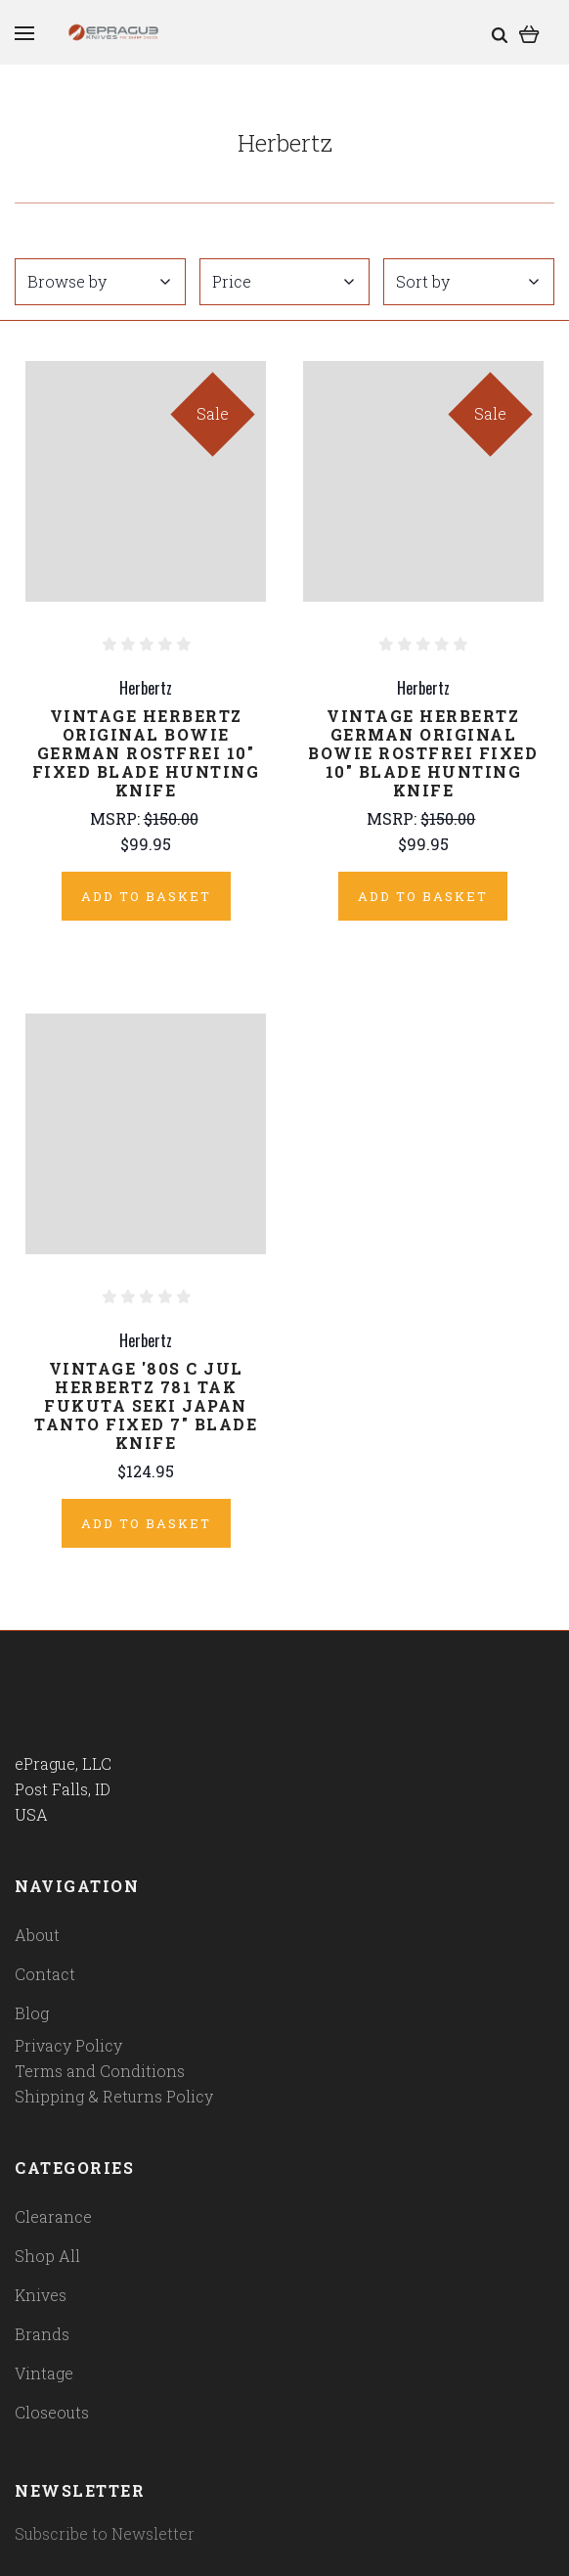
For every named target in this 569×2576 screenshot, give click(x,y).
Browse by (98, 281)
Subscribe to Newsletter (105, 2533)
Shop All (47, 2255)
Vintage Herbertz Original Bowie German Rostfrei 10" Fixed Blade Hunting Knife (146, 752)
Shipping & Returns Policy (114, 2096)
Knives (40, 2294)
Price (283, 281)
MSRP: (117, 818)
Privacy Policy (68, 2045)
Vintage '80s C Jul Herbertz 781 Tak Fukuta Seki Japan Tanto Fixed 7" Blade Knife (145, 1405)
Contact (45, 1974)
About (37, 1934)
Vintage (44, 2373)
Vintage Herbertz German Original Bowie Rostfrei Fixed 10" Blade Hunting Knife (423, 752)
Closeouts (52, 2412)
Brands (42, 2334)
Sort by (467, 281)
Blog (32, 2013)
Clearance (53, 2216)
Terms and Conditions (100, 2070)
